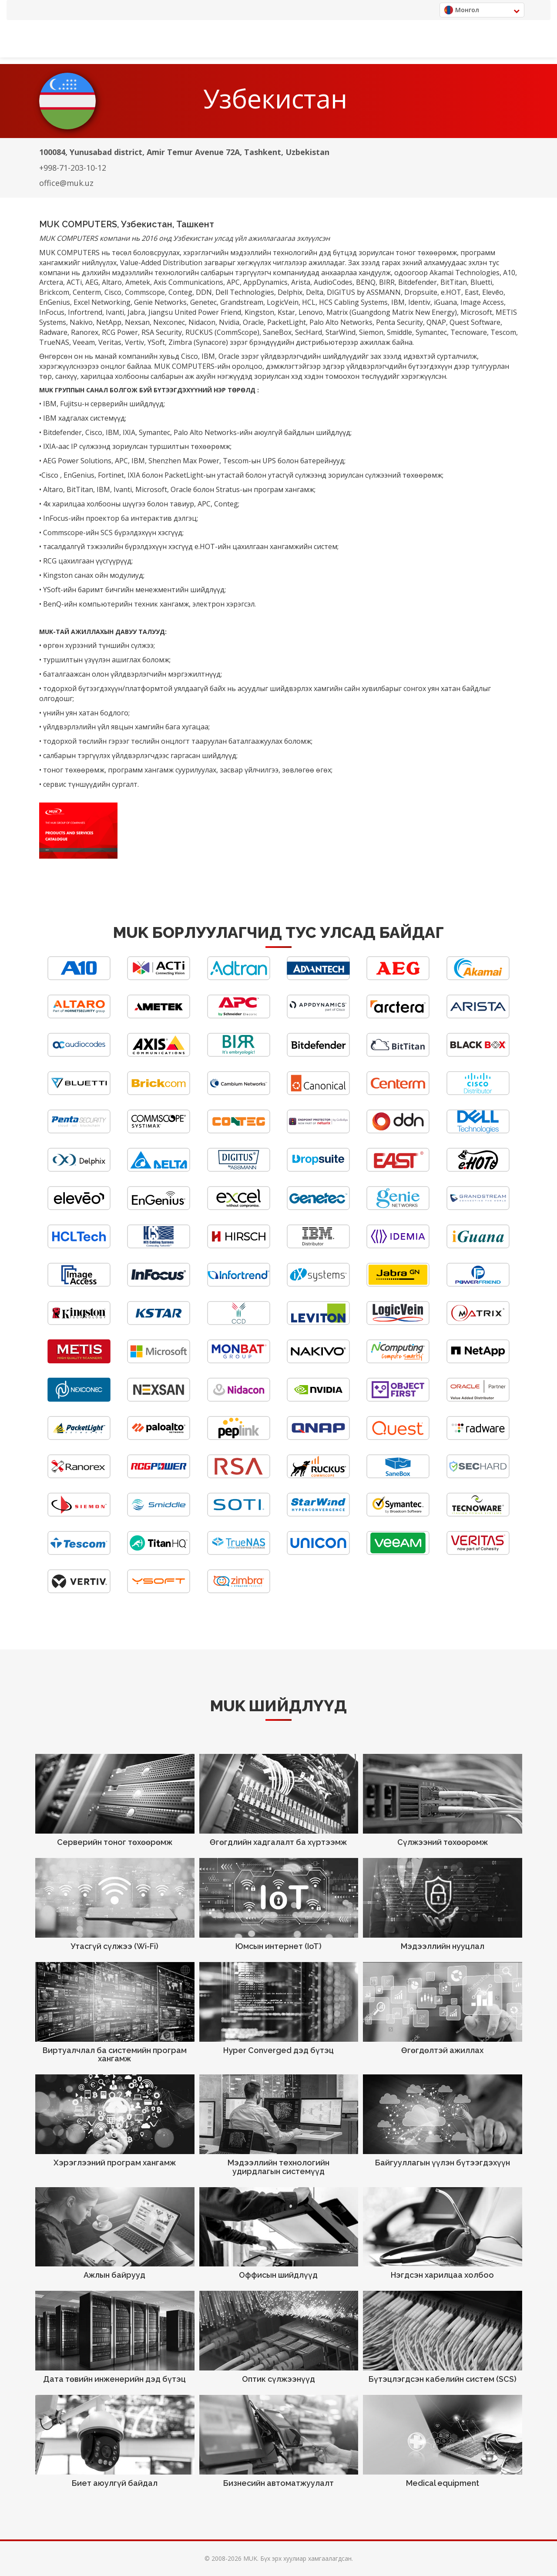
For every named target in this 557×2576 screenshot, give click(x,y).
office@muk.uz (66, 183)
